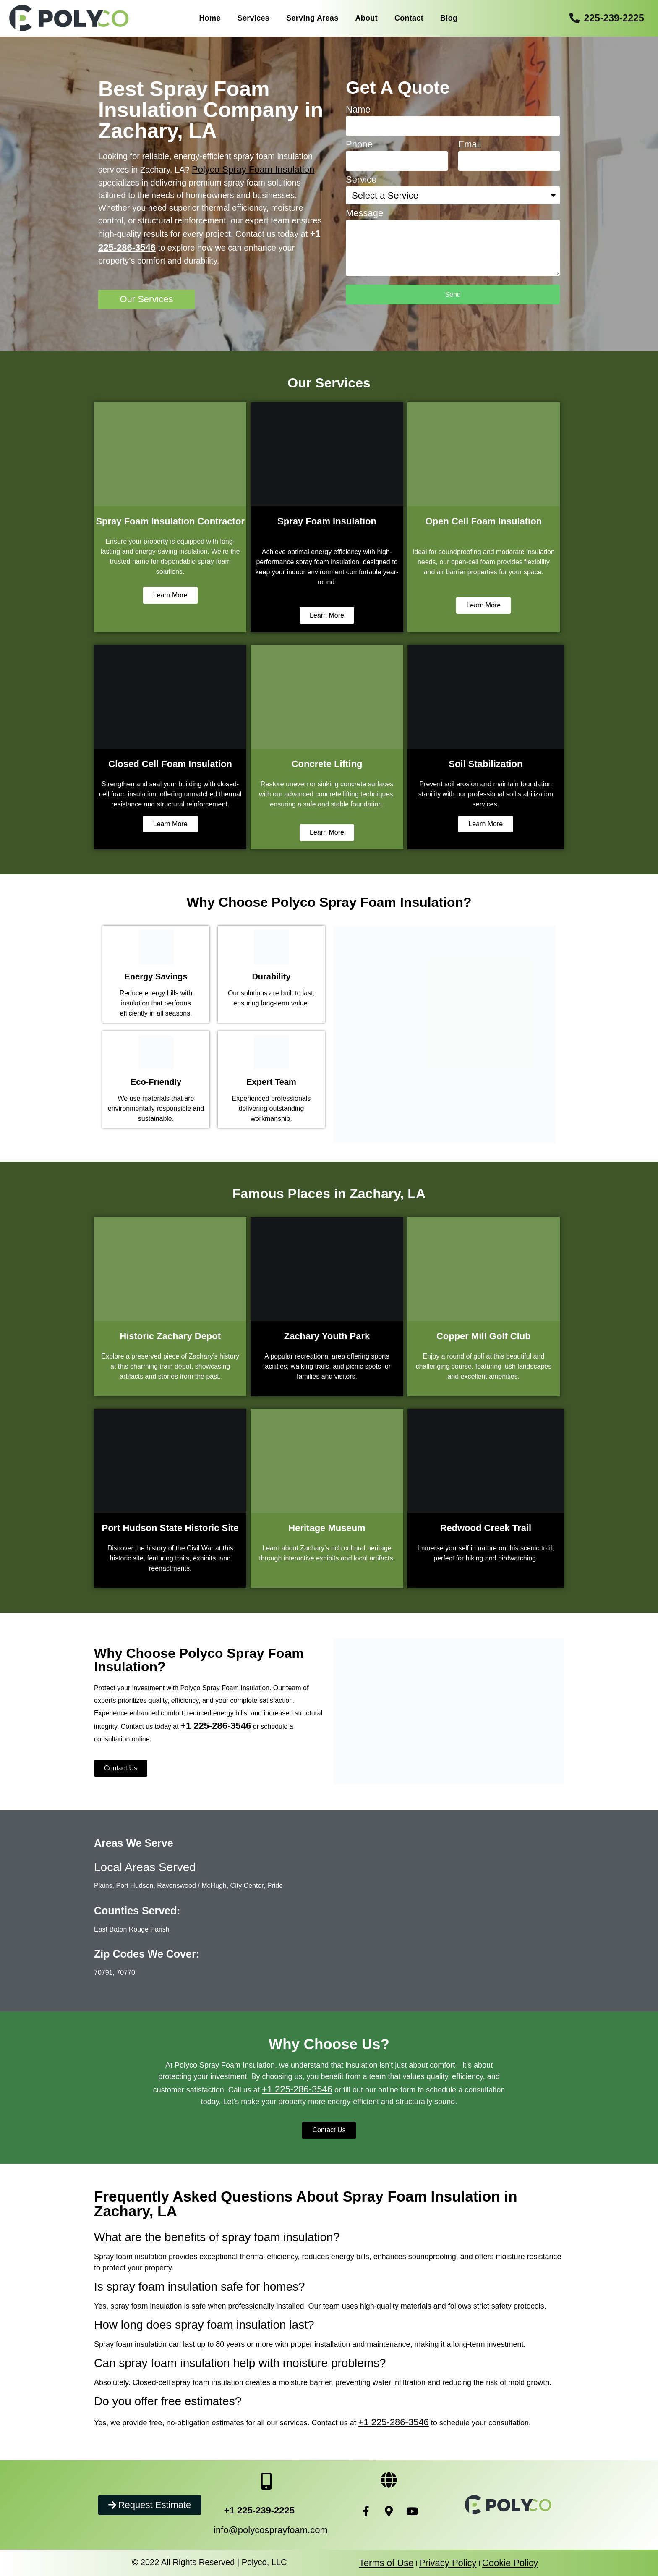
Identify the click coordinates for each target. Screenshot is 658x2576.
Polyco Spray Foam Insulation (253, 169)
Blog (448, 18)
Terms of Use (386, 2563)
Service (361, 180)
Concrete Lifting (327, 764)
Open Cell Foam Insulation (484, 521)
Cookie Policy (510, 2563)
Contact (408, 18)
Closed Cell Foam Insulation (170, 764)
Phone (359, 144)
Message (364, 213)
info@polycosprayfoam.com (271, 2530)
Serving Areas (312, 18)
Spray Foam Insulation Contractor (170, 521)
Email (469, 144)
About (366, 18)
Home (209, 18)
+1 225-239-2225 (259, 2510)
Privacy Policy (448, 2563)
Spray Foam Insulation (326, 521)
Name (358, 110)
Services (253, 18)
